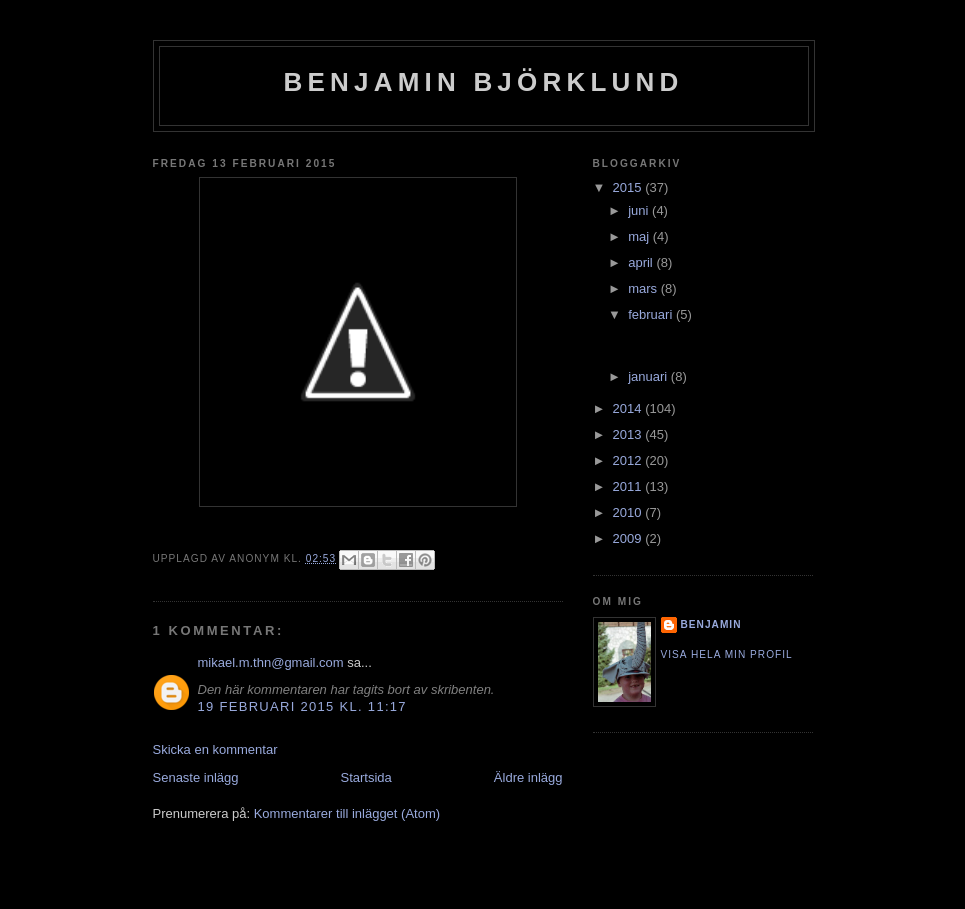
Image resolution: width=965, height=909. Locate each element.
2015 (629, 187)
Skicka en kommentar (215, 749)
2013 (629, 434)
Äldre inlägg (528, 777)
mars (644, 288)
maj (640, 236)
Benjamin (711, 624)
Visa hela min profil (727, 654)
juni (640, 210)
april (642, 262)
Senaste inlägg (196, 777)
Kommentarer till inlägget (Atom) (347, 813)
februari (652, 314)
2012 (629, 460)
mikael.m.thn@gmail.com (271, 662)
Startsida (366, 777)
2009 (629, 538)
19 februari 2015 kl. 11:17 (302, 706)
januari (649, 376)
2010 (629, 512)
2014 (629, 408)
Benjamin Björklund (484, 82)
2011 (629, 486)
